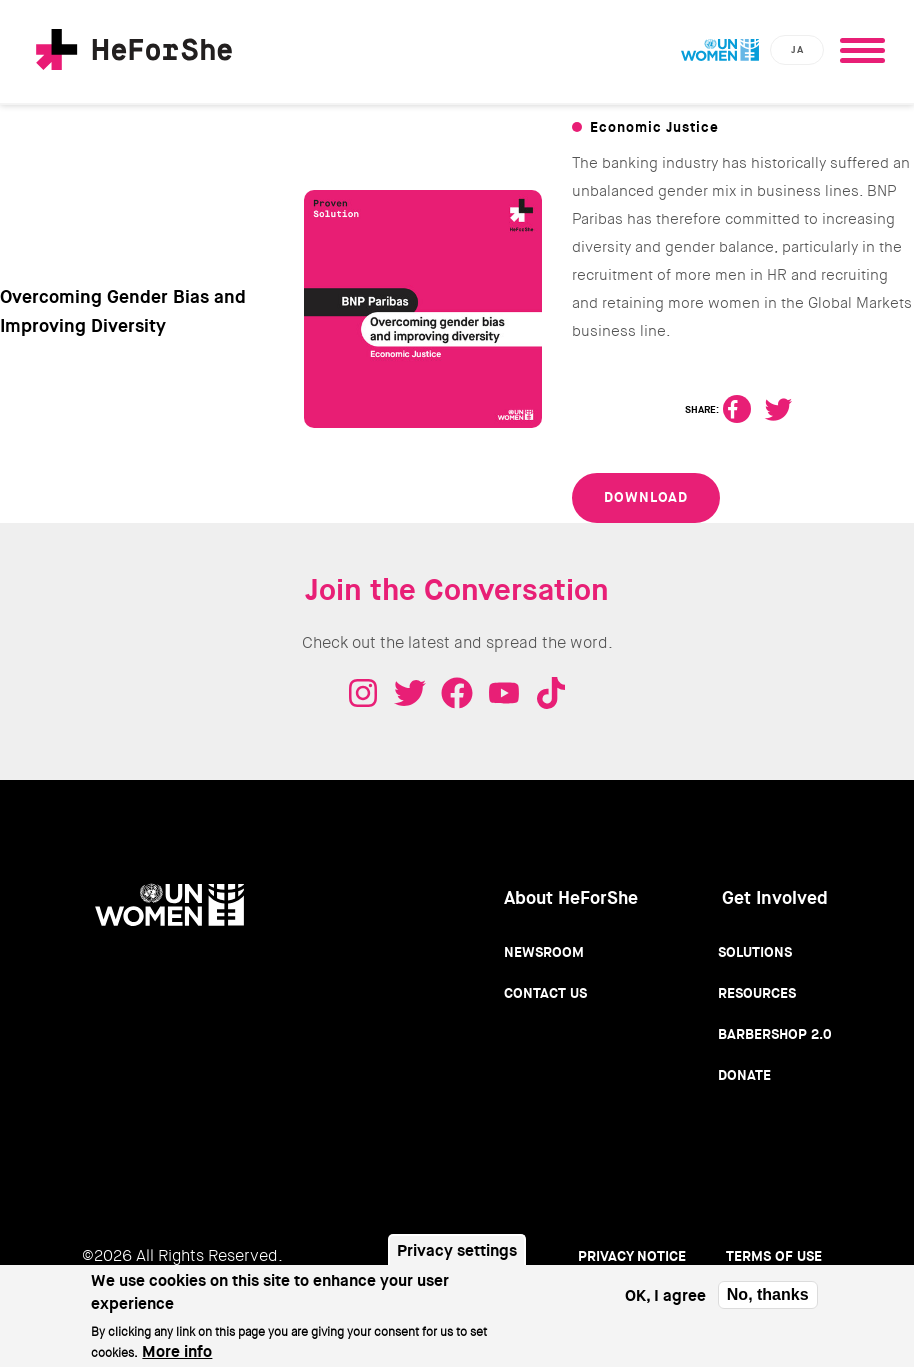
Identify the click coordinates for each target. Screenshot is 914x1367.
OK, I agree (665, 1304)
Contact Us (545, 993)
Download (646, 497)
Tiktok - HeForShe (551, 693)
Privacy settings (457, 1259)
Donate (744, 1075)
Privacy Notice (632, 1256)
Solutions (755, 952)
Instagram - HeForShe (363, 693)
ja (797, 49)
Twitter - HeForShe (410, 693)
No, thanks (768, 1303)
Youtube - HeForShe (504, 693)
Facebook (737, 409)
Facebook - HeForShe (457, 693)
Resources (757, 993)
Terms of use (774, 1256)
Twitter (778, 409)
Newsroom (544, 952)
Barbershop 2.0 (775, 1034)
